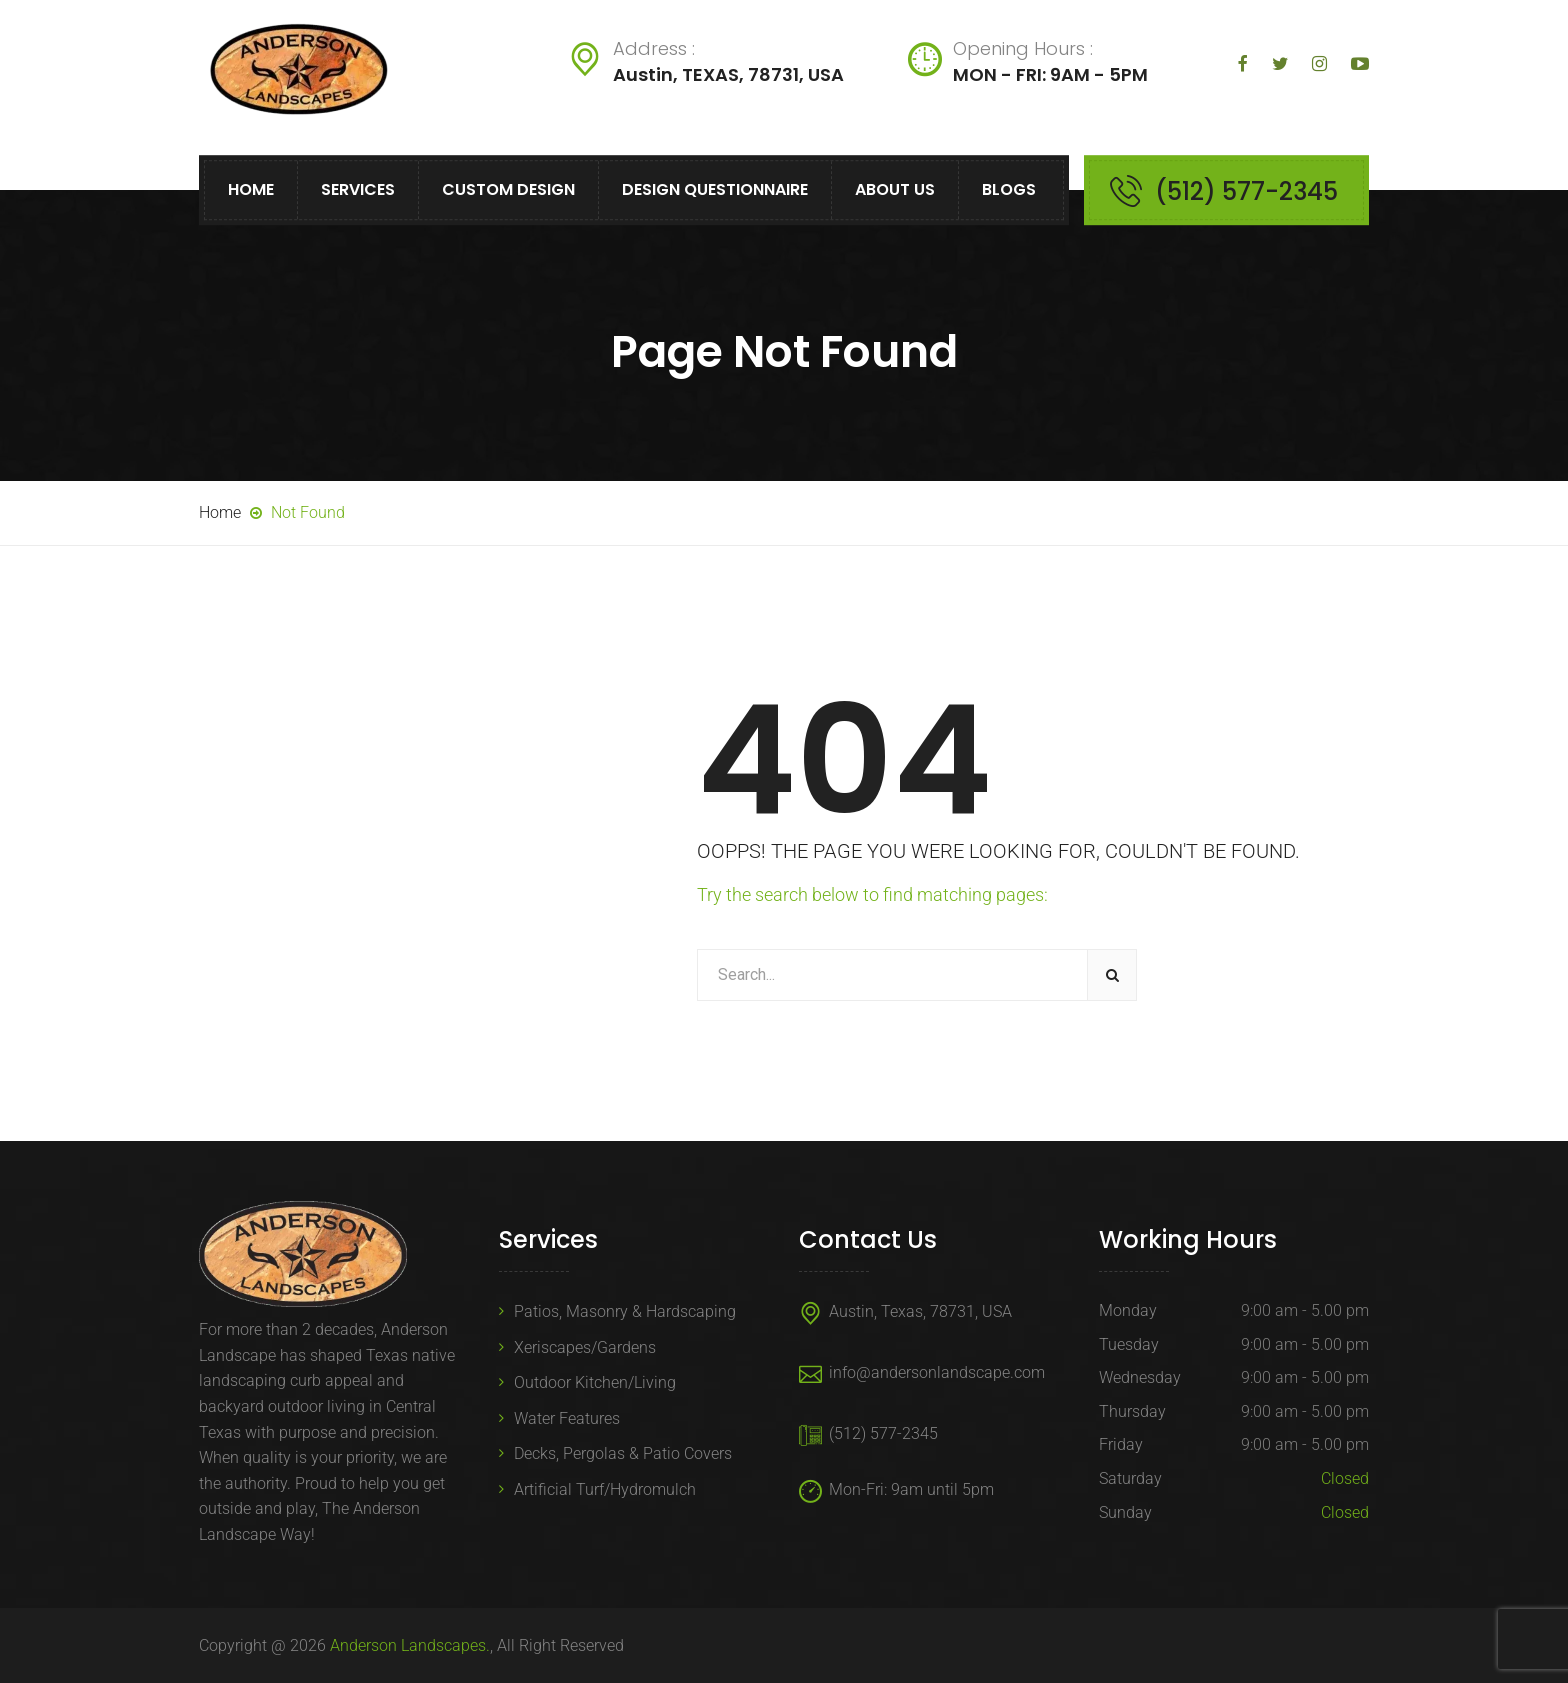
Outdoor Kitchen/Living (595, 1382)
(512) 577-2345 (1246, 191)
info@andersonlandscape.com (937, 1372)
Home (251, 189)
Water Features (567, 1418)
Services (358, 189)
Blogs (1009, 189)
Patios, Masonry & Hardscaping (625, 1311)
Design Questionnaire (715, 189)
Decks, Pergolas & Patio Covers (623, 1453)
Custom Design (508, 189)
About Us (895, 189)
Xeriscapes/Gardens (585, 1347)
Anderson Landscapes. (410, 1645)
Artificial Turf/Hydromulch (605, 1489)
